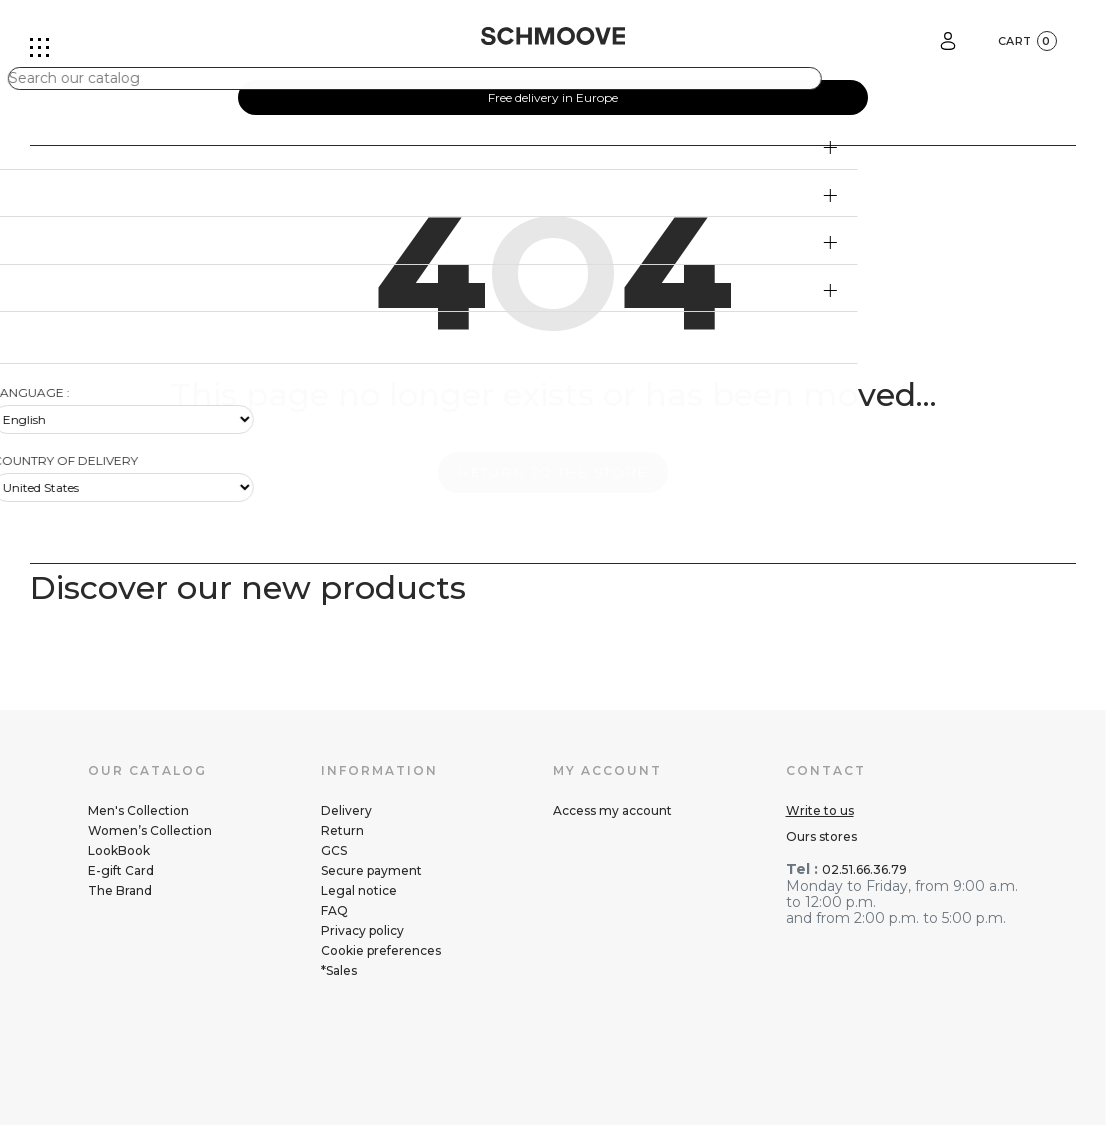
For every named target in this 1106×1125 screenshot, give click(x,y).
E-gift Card (121, 870)
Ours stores (821, 836)
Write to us (820, 810)
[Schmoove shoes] (553, 36)
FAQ (334, 910)
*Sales (339, 970)
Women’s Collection (150, 830)
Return (342, 830)
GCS (334, 850)
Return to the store (553, 472)
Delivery (346, 810)
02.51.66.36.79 (864, 869)
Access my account (612, 810)
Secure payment (371, 870)
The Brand (120, 890)
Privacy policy (362, 930)
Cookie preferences (381, 950)
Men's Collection (138, 810)
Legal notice (359, 890)
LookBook (119, 850)
